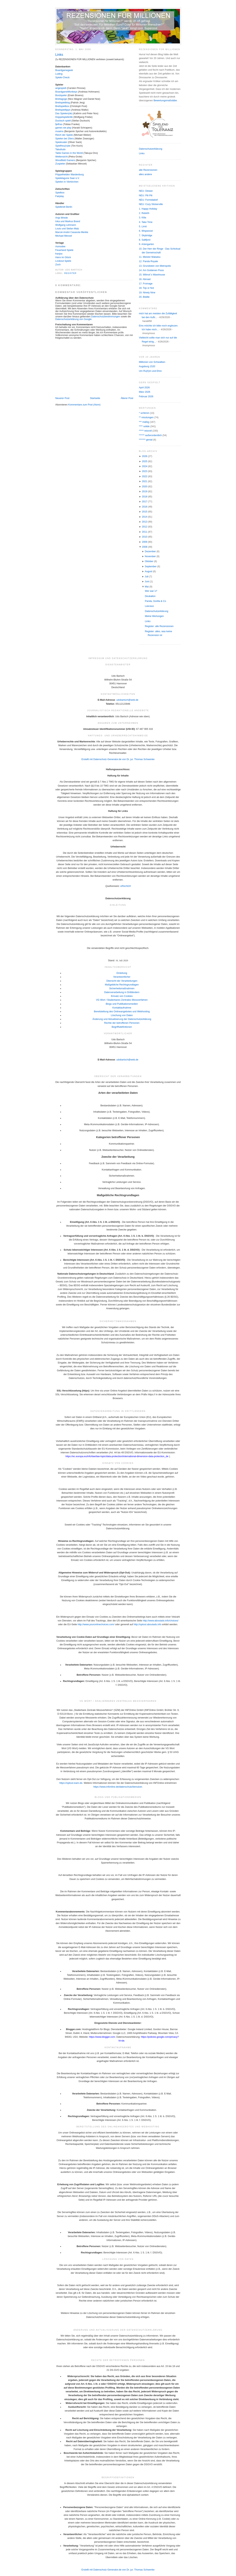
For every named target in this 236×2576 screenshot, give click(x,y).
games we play (63, 127)
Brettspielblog (62, 102)
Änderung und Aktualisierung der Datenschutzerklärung (121, 1019)
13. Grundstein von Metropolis (155, 266)
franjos (59, 253)
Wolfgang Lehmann (65, 225)
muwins (59, 131)
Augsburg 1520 (147, 366)
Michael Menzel (63, 236)
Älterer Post (127, 398)
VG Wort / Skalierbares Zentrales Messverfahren (122, 1000)
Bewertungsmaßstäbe (165, 100)
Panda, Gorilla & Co (155, 601)
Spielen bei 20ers (64, 138)
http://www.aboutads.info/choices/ (160, 1620)
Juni (147, 581)
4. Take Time (145, 222)
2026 (144, 456)
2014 (144, 516)
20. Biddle (144, 297)
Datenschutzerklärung (150, 149)
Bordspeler (61, 95)
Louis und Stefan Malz (67, 228)
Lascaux (149, 606)
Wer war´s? (151, 591)
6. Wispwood (146, 231)
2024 (144, 466)
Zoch (58, 264)
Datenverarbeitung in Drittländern (121, 992)
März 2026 (144, 392)
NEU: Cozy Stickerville (151, 204)
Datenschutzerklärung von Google (73, 319)
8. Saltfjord (144, 240)
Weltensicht (61, 156)
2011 (144, 532)
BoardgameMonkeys (66, 91)
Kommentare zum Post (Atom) (84, 404)
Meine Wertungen (154, 616)
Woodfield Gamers (65, 160)
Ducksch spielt (63, 120)
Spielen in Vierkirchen (66, 181)
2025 (144, 461)
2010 (144, 536)
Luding (59, 74)
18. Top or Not (146, 288)
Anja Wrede (61, 217)
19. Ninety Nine (147, 292)
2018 (144, 496)
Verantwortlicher (121, 977)
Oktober (149, 561)
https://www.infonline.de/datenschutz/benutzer (117, 1786)
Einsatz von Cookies (122, 996)
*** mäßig (144, 422)
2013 (144, 521)
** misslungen (146, 417)
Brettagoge (61, 99)
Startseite (95, 398)
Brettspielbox (62, 106)
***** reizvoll (145, 430)
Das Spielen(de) (63, 113)
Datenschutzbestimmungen (105, 316)
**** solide (144, 426)
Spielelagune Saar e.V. (67, 178)
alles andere (145, 174)
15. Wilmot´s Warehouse (152, 274)
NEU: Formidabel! (148, 200)
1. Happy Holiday (148, 208)
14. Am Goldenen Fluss (151, 270)
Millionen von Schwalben (152, 362)
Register (70, 273)
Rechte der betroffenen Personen (121, 1023)
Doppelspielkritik (64, 117)
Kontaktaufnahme (121, 1007)
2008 (144, 547)
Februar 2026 (146, 396)
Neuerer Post (62, 398)
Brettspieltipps (62, 109)
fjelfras (58, 124)
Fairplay (59, 196)
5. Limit (143, 226)
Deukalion (150, 596)
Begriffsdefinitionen (122, 1027)
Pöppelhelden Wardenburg (69, 174)
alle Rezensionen (148, 170)
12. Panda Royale (148, 261)
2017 (144, 501)
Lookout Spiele (63, 261)
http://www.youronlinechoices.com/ (96, 1624)
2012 (144, 526)
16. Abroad (144, 279)
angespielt (60, 88)
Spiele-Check (62, 77)
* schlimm (144, 413)
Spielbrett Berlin (63, 207)
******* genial (146, 439)
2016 (144, 506)
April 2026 (144, 387)
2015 (144, 511)
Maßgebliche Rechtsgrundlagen (122, 984)
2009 (144, 542)
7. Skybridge (145, 235)
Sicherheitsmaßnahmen (121, 988)
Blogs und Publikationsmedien (122, 1004)
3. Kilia (142, 217)
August (148, 571)
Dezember (150, 551)
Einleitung (121, 973)
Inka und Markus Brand (67, 221)
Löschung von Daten (122, 1015)
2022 (144, 476)
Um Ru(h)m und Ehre (150, 371)
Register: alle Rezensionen (159, 626)
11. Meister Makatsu (150, 257)
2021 (144, 481)
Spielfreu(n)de (62, 145)
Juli (146, 576)
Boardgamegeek (64, 70)
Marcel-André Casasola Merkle (71, 232)
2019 (144, 491)
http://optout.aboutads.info (148, 1624)
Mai (147, 586)
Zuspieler (60, 163)
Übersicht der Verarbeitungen (121, 981)
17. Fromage (146, 283)
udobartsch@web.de (127, 700)
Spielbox (59, 192)
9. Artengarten (146, 244)
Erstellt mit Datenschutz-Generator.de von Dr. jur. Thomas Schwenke (118, 759)
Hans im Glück (63, 257)
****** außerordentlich (150, 435)
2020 (144, 486)
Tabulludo (60, 149)
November (150, 556)
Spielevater (61, 142)
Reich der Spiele (64, 135)
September (151, 566)
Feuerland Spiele (64, 250)
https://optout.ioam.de (70, 1783)
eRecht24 (125, 886)
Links (59, 55)
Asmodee (60, 246)
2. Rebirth (144, 213)
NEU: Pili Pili (145, 195)
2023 (144, 471)
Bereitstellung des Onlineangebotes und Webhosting (122, 1011)
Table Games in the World (69, 153)
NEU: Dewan (146, 191)
